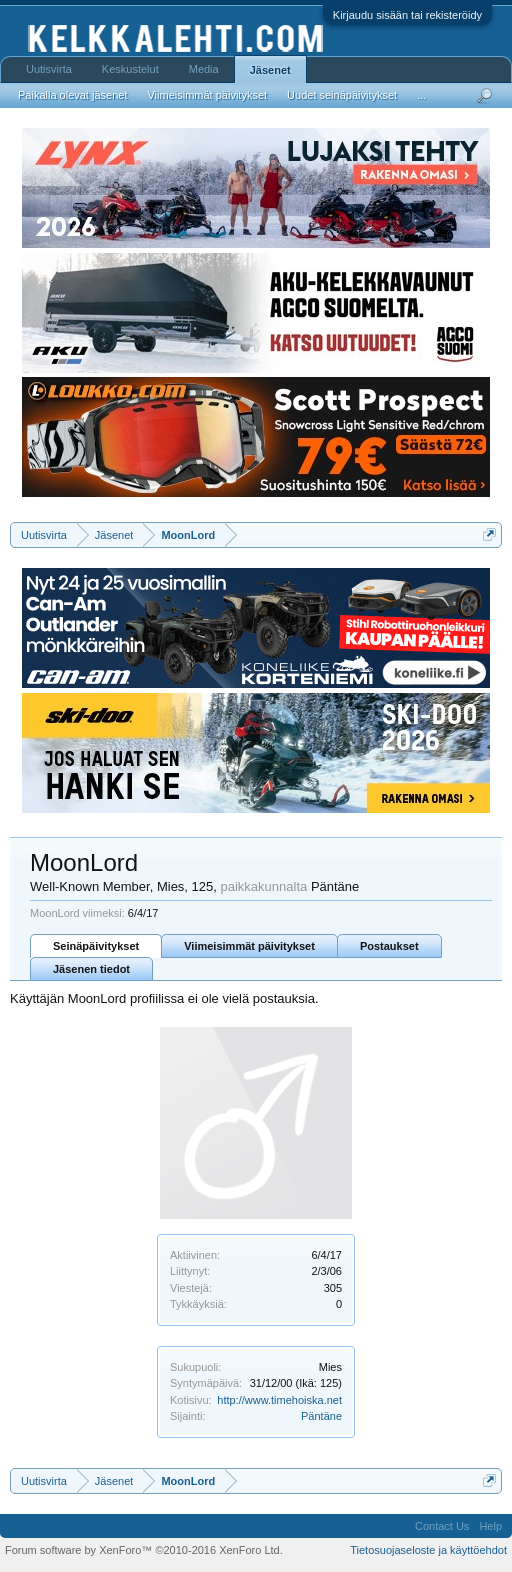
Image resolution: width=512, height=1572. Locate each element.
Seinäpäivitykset (96, 946)
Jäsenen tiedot (91, 969)
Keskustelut (130, 69)
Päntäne (321, 1416)
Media (204, 69)
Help (490, 1526)
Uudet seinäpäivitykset (342, 95)
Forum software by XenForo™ (144, 1550)
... (421, 95)
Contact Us (442, 1526)
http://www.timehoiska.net (279, 1400)
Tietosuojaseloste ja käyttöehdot (428, 1550)
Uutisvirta (49, 69)
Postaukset (389, 946)
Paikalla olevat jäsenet (72, 95)
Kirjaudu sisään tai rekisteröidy (407, 15)
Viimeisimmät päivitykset (249, 946)
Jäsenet (270, 70)
